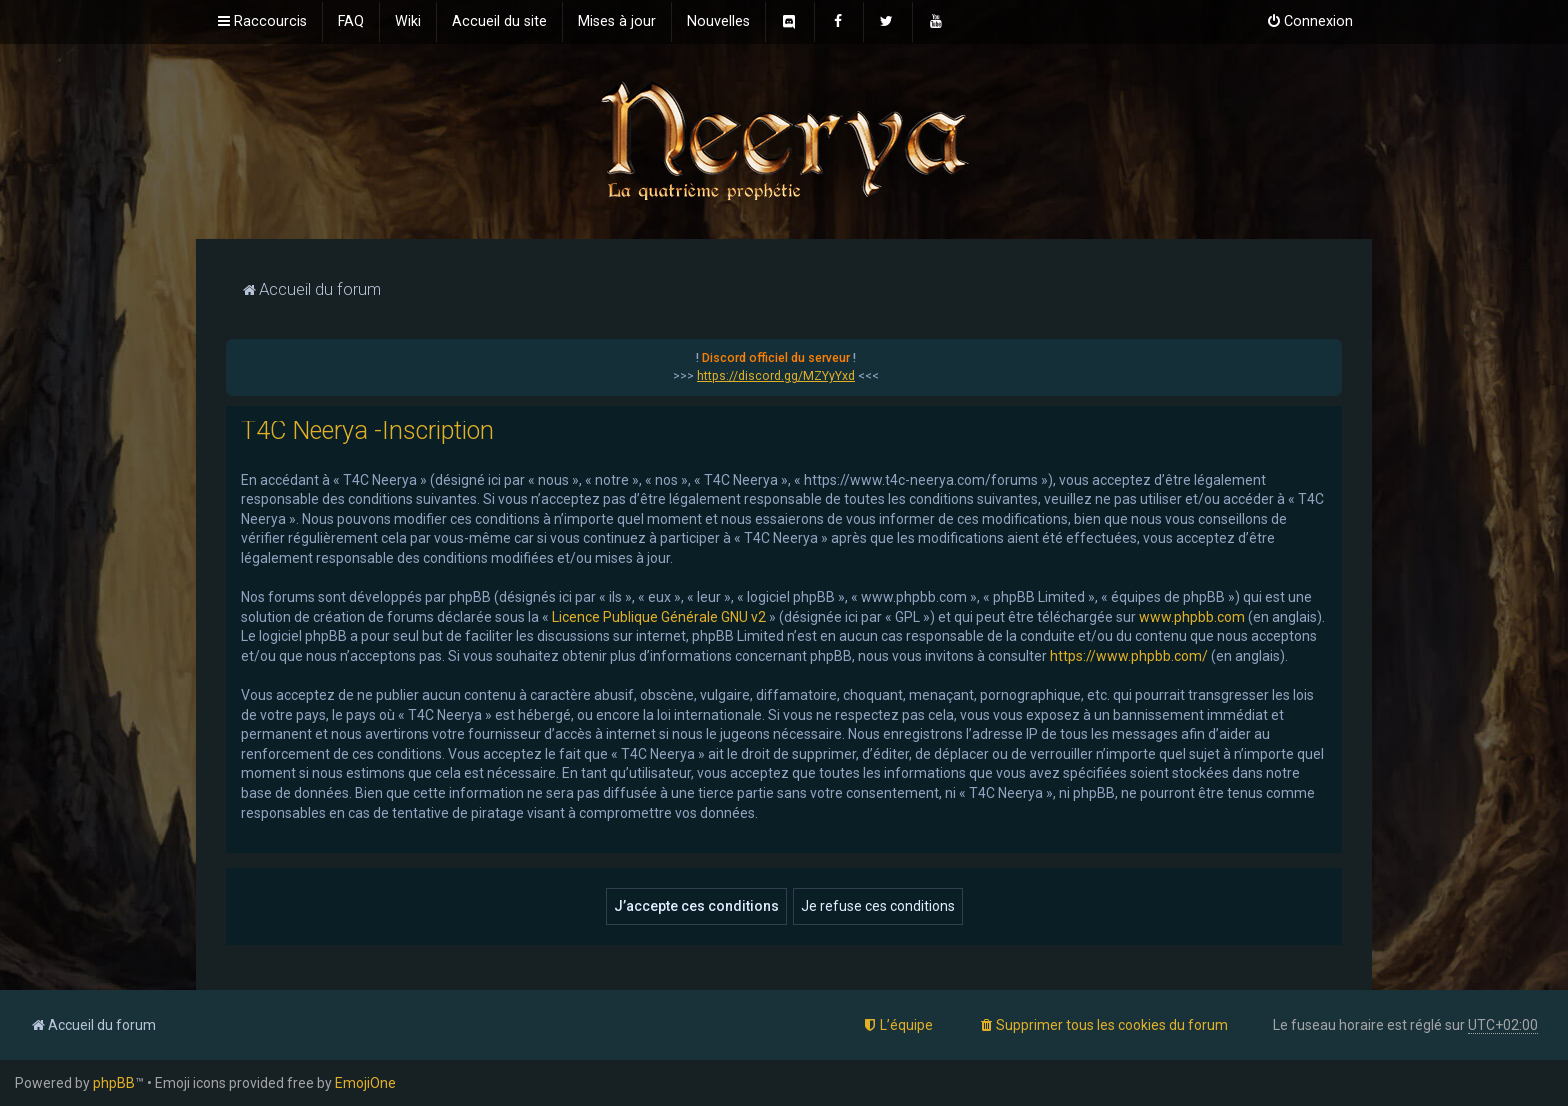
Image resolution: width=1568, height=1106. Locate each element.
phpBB (114, 1083)
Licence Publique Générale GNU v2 (659, 617)
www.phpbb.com (1192, 617)
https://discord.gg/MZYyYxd (776, 376)
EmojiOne (365, 1083)
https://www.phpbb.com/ (1129, 656)
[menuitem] (351, 22)
